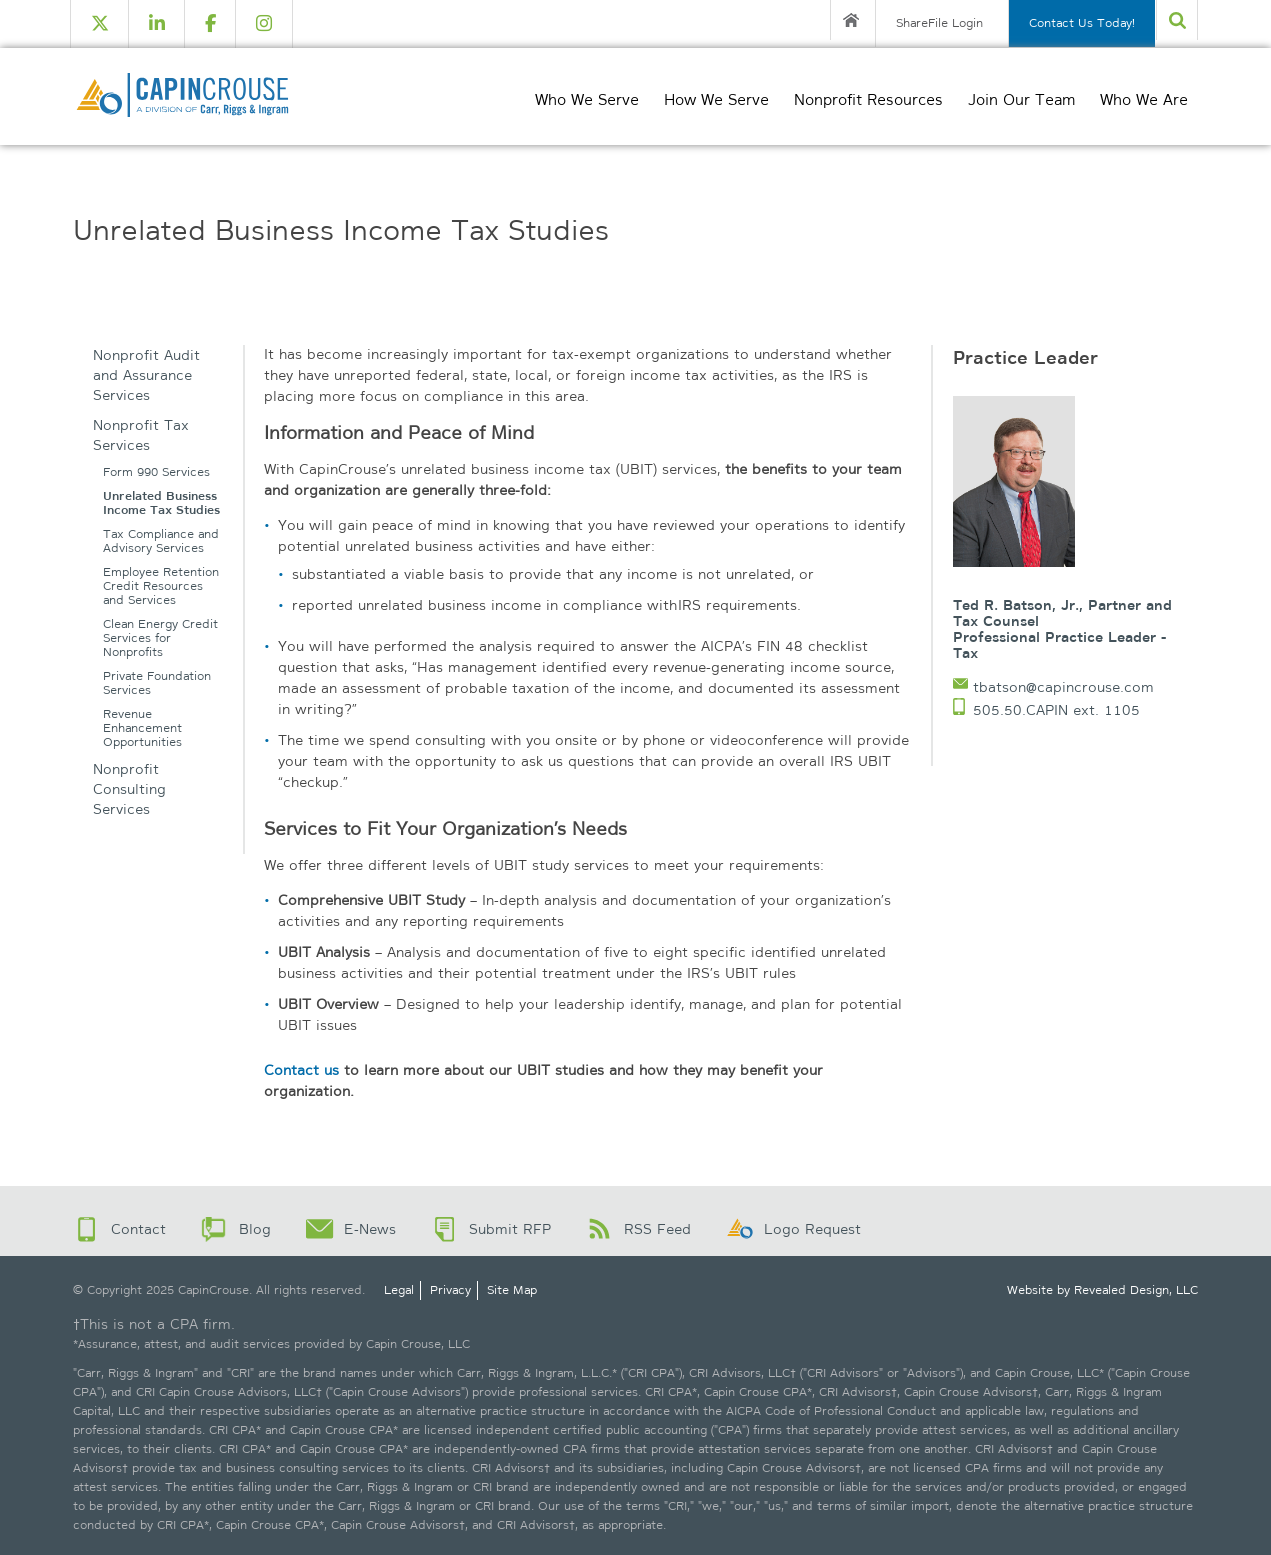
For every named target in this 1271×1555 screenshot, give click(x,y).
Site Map (512, 1290)
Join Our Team (1021, 100)
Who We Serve (587, 100)
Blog (255, 1229)
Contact (138, 1229)
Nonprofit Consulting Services (129, 789)
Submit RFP (510, 1229)
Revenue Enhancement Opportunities (142, 728)
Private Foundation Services (157, 683)
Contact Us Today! (1082, 23)
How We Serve (716, 100)
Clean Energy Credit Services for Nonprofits (160, 638)
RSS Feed (657, 1229)
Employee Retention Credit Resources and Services (161, 586)
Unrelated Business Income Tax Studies (161, 503)
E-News (370, 1229)
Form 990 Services (156, 472)
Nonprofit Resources (868, 100)
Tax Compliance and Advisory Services (161, 541)
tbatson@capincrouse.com (1063, 687)
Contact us (301, 1070)
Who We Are (1144, 100)
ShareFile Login (939, 23)
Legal (399, 1290)
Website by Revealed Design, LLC (1102, 1290)
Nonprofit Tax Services (141, 435)
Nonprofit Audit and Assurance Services (146, 375)
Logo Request (812, 1229)
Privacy (450, 1290)
